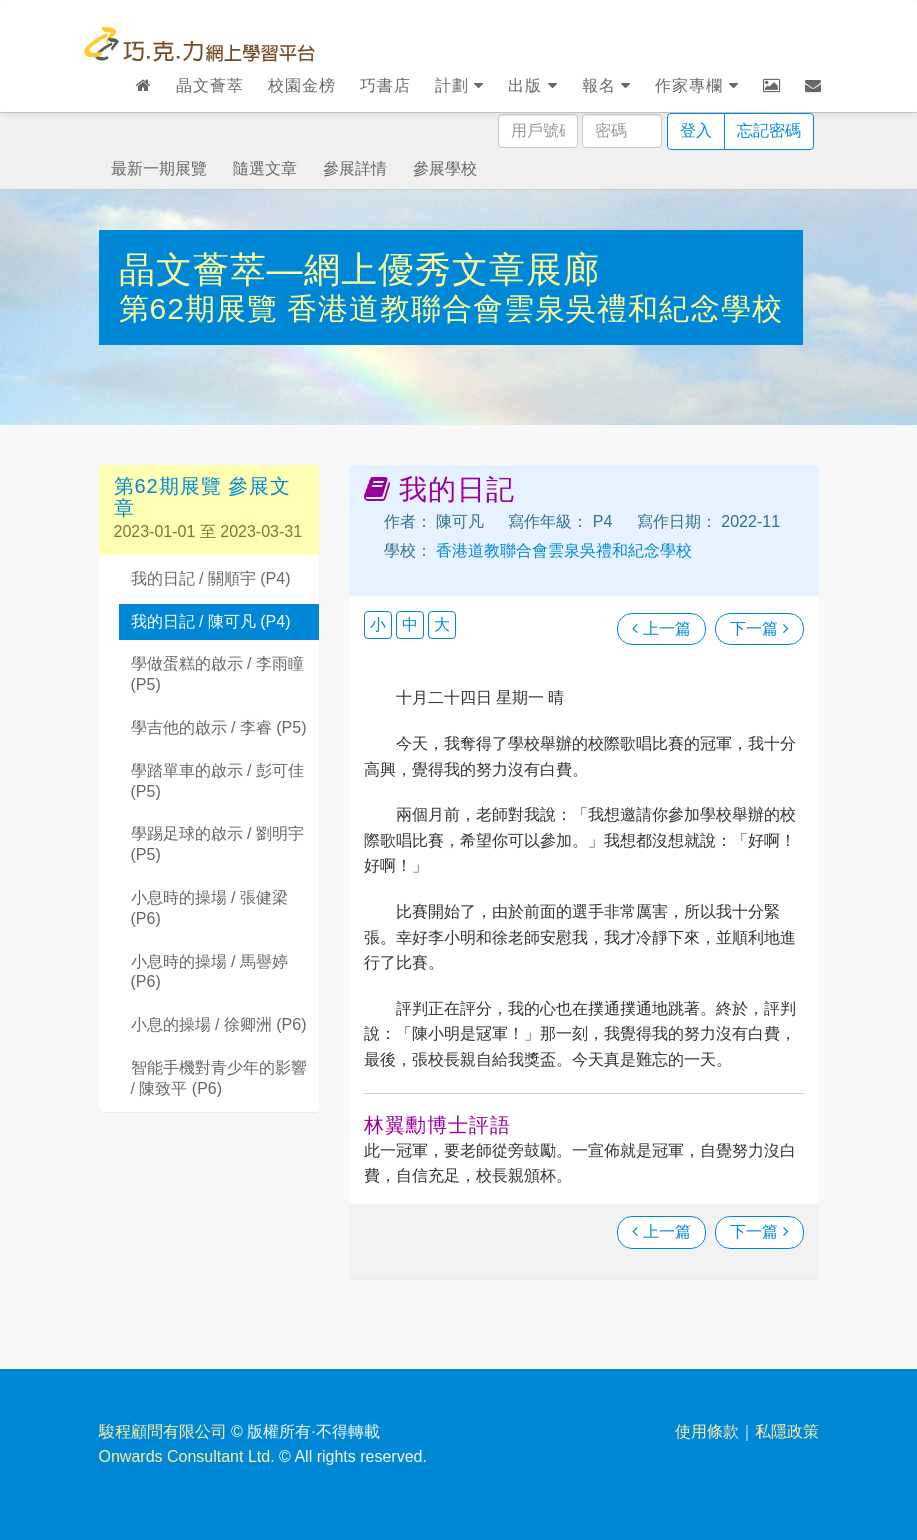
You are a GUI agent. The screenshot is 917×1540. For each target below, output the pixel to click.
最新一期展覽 (159, 168)
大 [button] (442, 624)
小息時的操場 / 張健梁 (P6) (209, 908)
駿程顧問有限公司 (163, 1431)
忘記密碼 (769, 130)
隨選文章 (265, 168)
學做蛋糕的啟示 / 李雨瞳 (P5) (217, 674)
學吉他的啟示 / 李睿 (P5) (219, 727)
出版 (532, 85)
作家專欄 (696, 85)
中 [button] (410, 624)
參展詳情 (355, 168)
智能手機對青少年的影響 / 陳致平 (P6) (219, 1078)
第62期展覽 (203, 308)
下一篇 (759, 628)
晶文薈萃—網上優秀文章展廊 (359, 269)
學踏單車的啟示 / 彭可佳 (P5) (217, 781)
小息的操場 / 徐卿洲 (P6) (219, 1024)
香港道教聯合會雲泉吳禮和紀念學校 (535, 308)
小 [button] (378, 624)
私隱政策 (787, 1431)
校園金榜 (302, 85)
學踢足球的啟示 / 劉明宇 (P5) (217, 844)
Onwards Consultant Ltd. (187, 1456)
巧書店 (385, 85)
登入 (696, 130)
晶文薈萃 (210, 85)
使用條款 (707, 1431)
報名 (606, 85)
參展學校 (445, 168)
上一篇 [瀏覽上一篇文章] (661, 628)
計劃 (459, 85)
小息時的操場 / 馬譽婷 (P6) (209, 972)
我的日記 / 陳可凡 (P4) (211, 621)
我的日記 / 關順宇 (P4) (211, 578)
